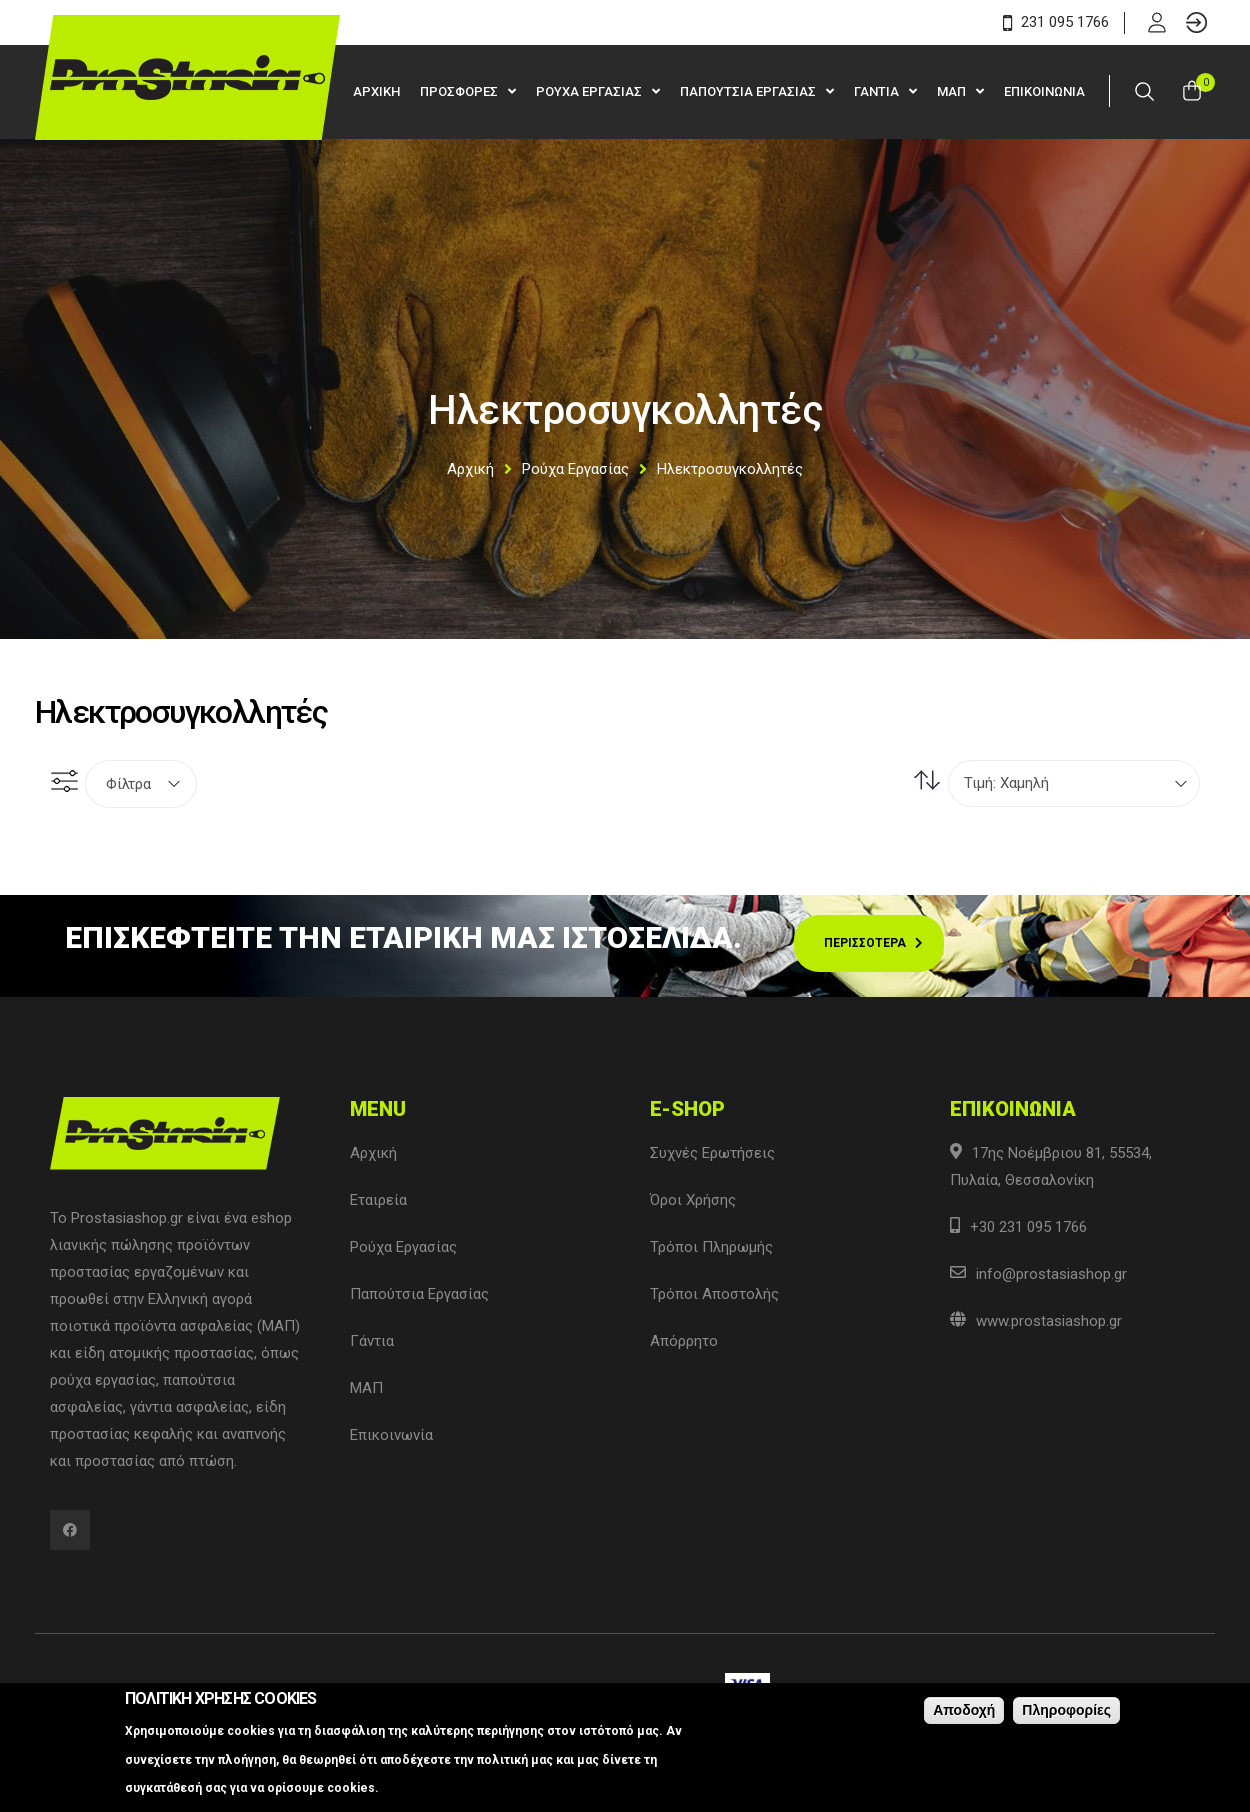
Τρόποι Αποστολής (714, 1294)
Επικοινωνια (1044, 91)
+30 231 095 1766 (1028, 1227)
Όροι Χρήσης (693, 1200)
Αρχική (470, 469)
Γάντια (372, 1341)
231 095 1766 (1056, 22)
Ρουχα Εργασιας (590, 91)
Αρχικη (376, 91)
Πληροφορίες (1066, 1710)
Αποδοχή (964, 1710)
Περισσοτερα (865, 943)
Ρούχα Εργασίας (575, 469)
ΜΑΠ (953, 91)
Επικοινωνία (391, 1435)
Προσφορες (460, 91)
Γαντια (878, 91)
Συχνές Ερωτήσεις (712, 1153)
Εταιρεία (378, 1200)
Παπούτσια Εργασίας (419, 1294)
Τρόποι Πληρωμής (711, 1247)
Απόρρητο (684, 1341)
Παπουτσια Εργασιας (749, 91)
